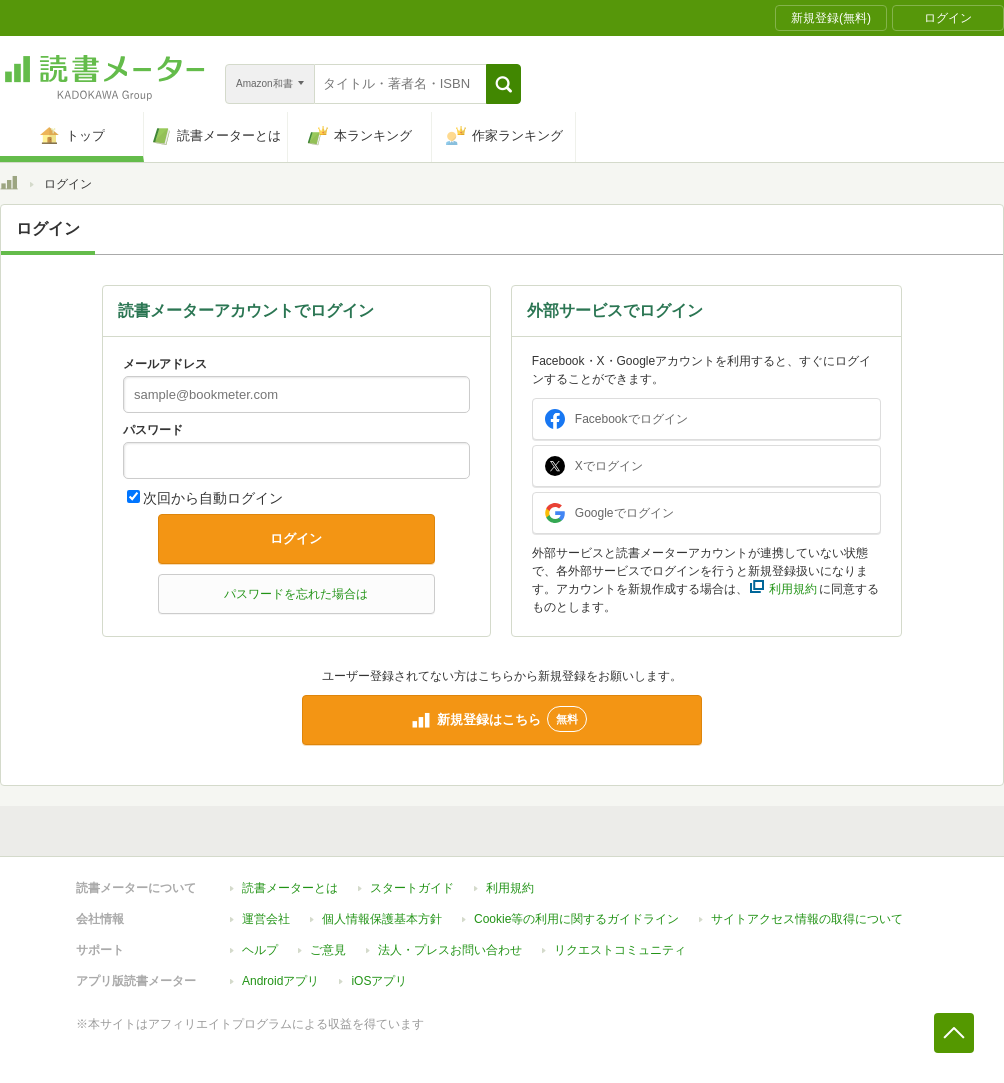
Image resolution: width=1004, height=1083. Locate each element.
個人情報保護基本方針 (382, 919)
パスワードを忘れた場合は (296, 594)
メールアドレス (165, 364)
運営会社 (266, 919)
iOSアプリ (379, 981)
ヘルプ (260, 950)
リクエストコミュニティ (620, 950)
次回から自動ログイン (213, 498)
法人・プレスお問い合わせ (450, 950)
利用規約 (510, 888)
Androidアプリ (280, 981)
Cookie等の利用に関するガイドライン (576, 919)
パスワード (153, 430)
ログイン (296, 538)
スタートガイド (412, 888)
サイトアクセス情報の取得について (807, 919)
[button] (503, 84)
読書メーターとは (290, 888)
